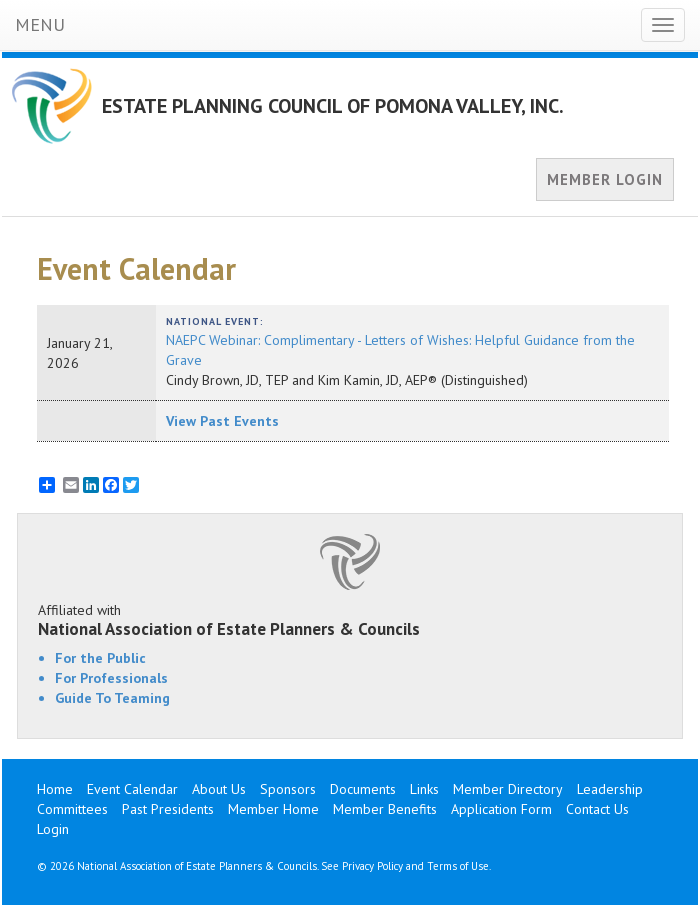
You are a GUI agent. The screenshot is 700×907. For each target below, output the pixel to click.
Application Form (501, 809)
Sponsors (288, 789)
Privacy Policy (372, 866)
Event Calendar (132, 789)
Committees (72, 809)
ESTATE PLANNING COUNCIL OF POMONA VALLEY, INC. (333, 106)
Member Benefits (385, 809)
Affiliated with (350, 620)
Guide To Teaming (112, 698)
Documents (363, 789)
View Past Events (222, 421)
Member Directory (508, 789)
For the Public (100, 658)
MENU (40, 24)
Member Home (273, 809)
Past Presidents (168, 809)
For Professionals (111, 678)
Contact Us (597, 809)
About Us (219, 789)
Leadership (610, 789)
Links (424, 789)
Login (53, 829)
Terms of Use (458, 866)
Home (55, 789)
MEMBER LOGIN (605, 179)
